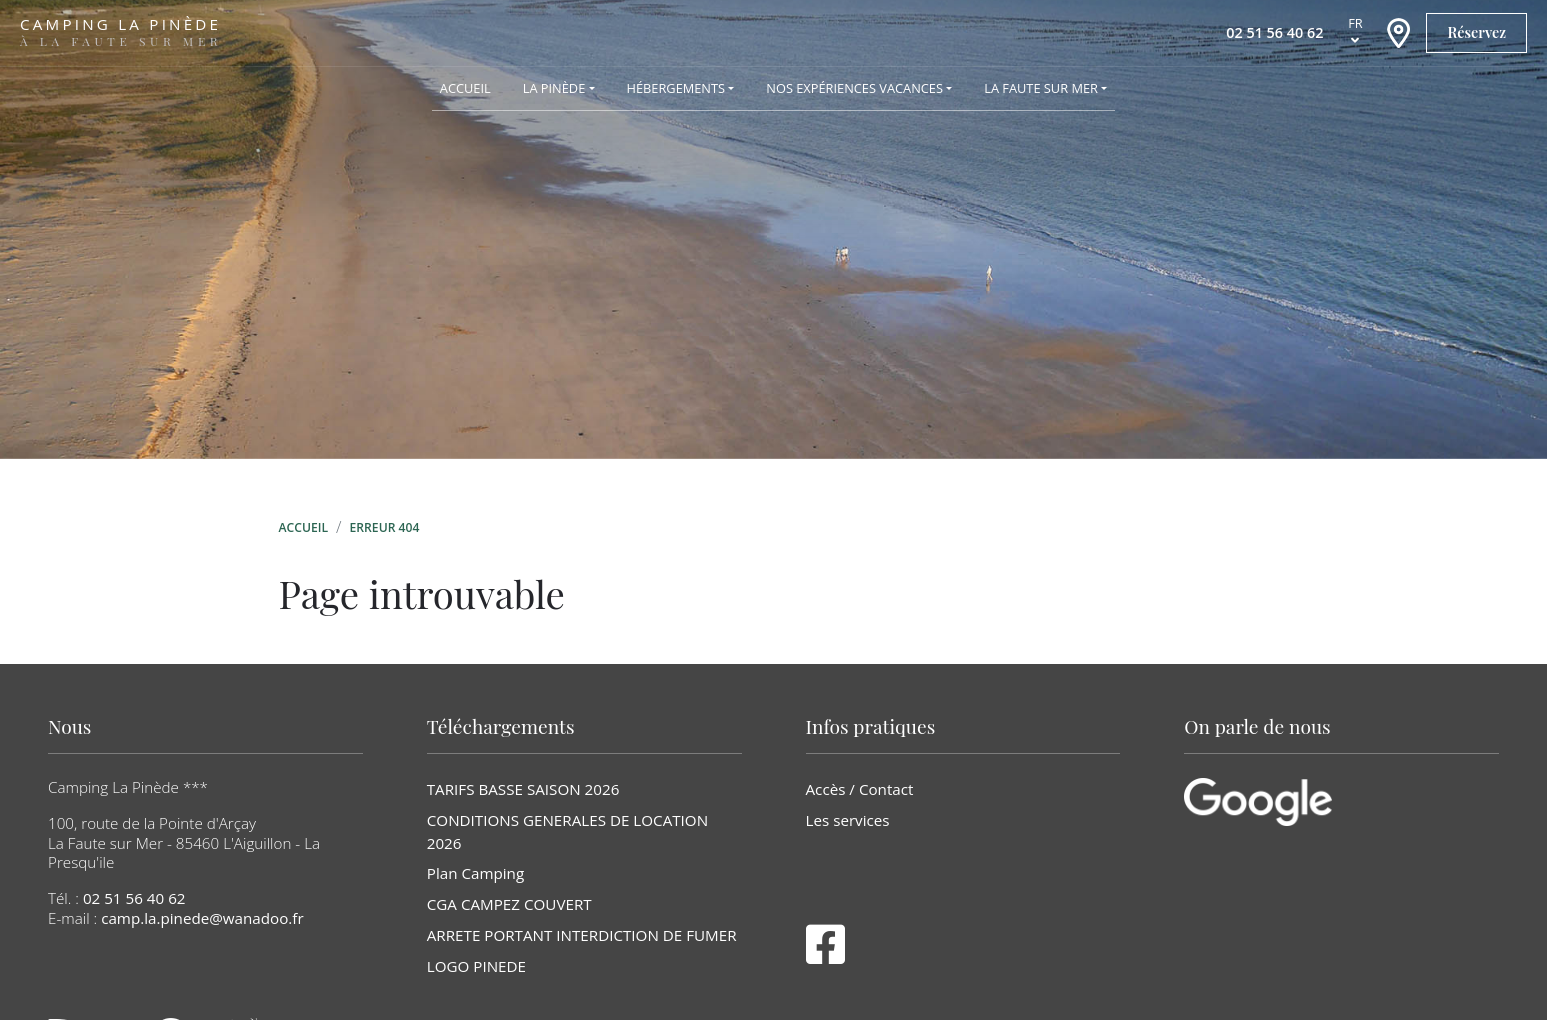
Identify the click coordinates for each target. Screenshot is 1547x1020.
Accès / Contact (860, 789)
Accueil (304, 527)
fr (1355, 23)
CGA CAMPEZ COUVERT (509, 904)
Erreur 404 (385, 527)
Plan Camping (475, 873)
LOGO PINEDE (476, 966)
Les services (848, 820)
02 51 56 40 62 (134, 898)
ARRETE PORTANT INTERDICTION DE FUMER (582, 935)
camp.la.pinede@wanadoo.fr (202, 918)
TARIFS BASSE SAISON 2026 (523, 789)
